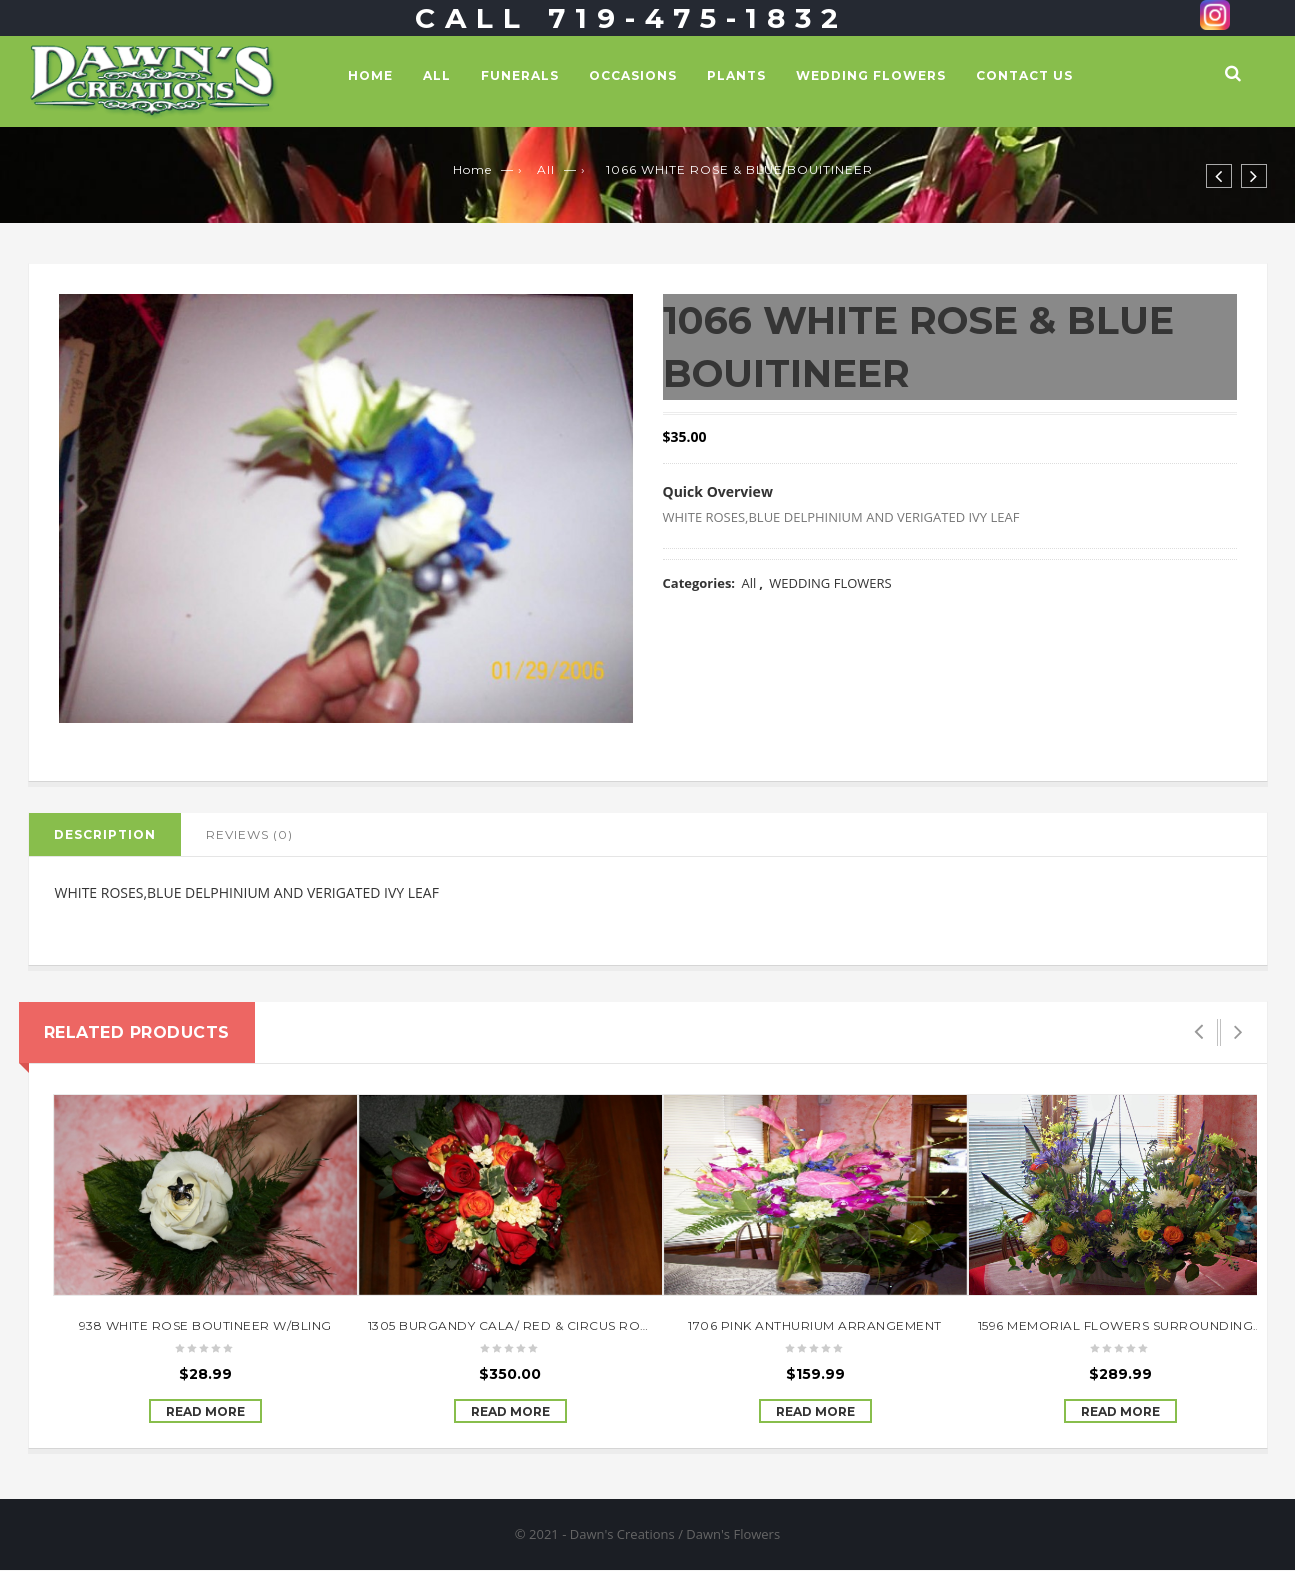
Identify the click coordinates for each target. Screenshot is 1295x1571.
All (437, 75)
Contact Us (1024, 75)
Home (370, 75)
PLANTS (736, 75)
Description (105, 834)
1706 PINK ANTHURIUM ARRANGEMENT (815, 1325)
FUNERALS (520, 75)
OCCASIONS (633, 75)
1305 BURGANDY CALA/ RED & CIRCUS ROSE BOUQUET (548, 1325)
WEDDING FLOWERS (871, 75)
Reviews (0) (249, 834)
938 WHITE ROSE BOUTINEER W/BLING (205, 1325)
